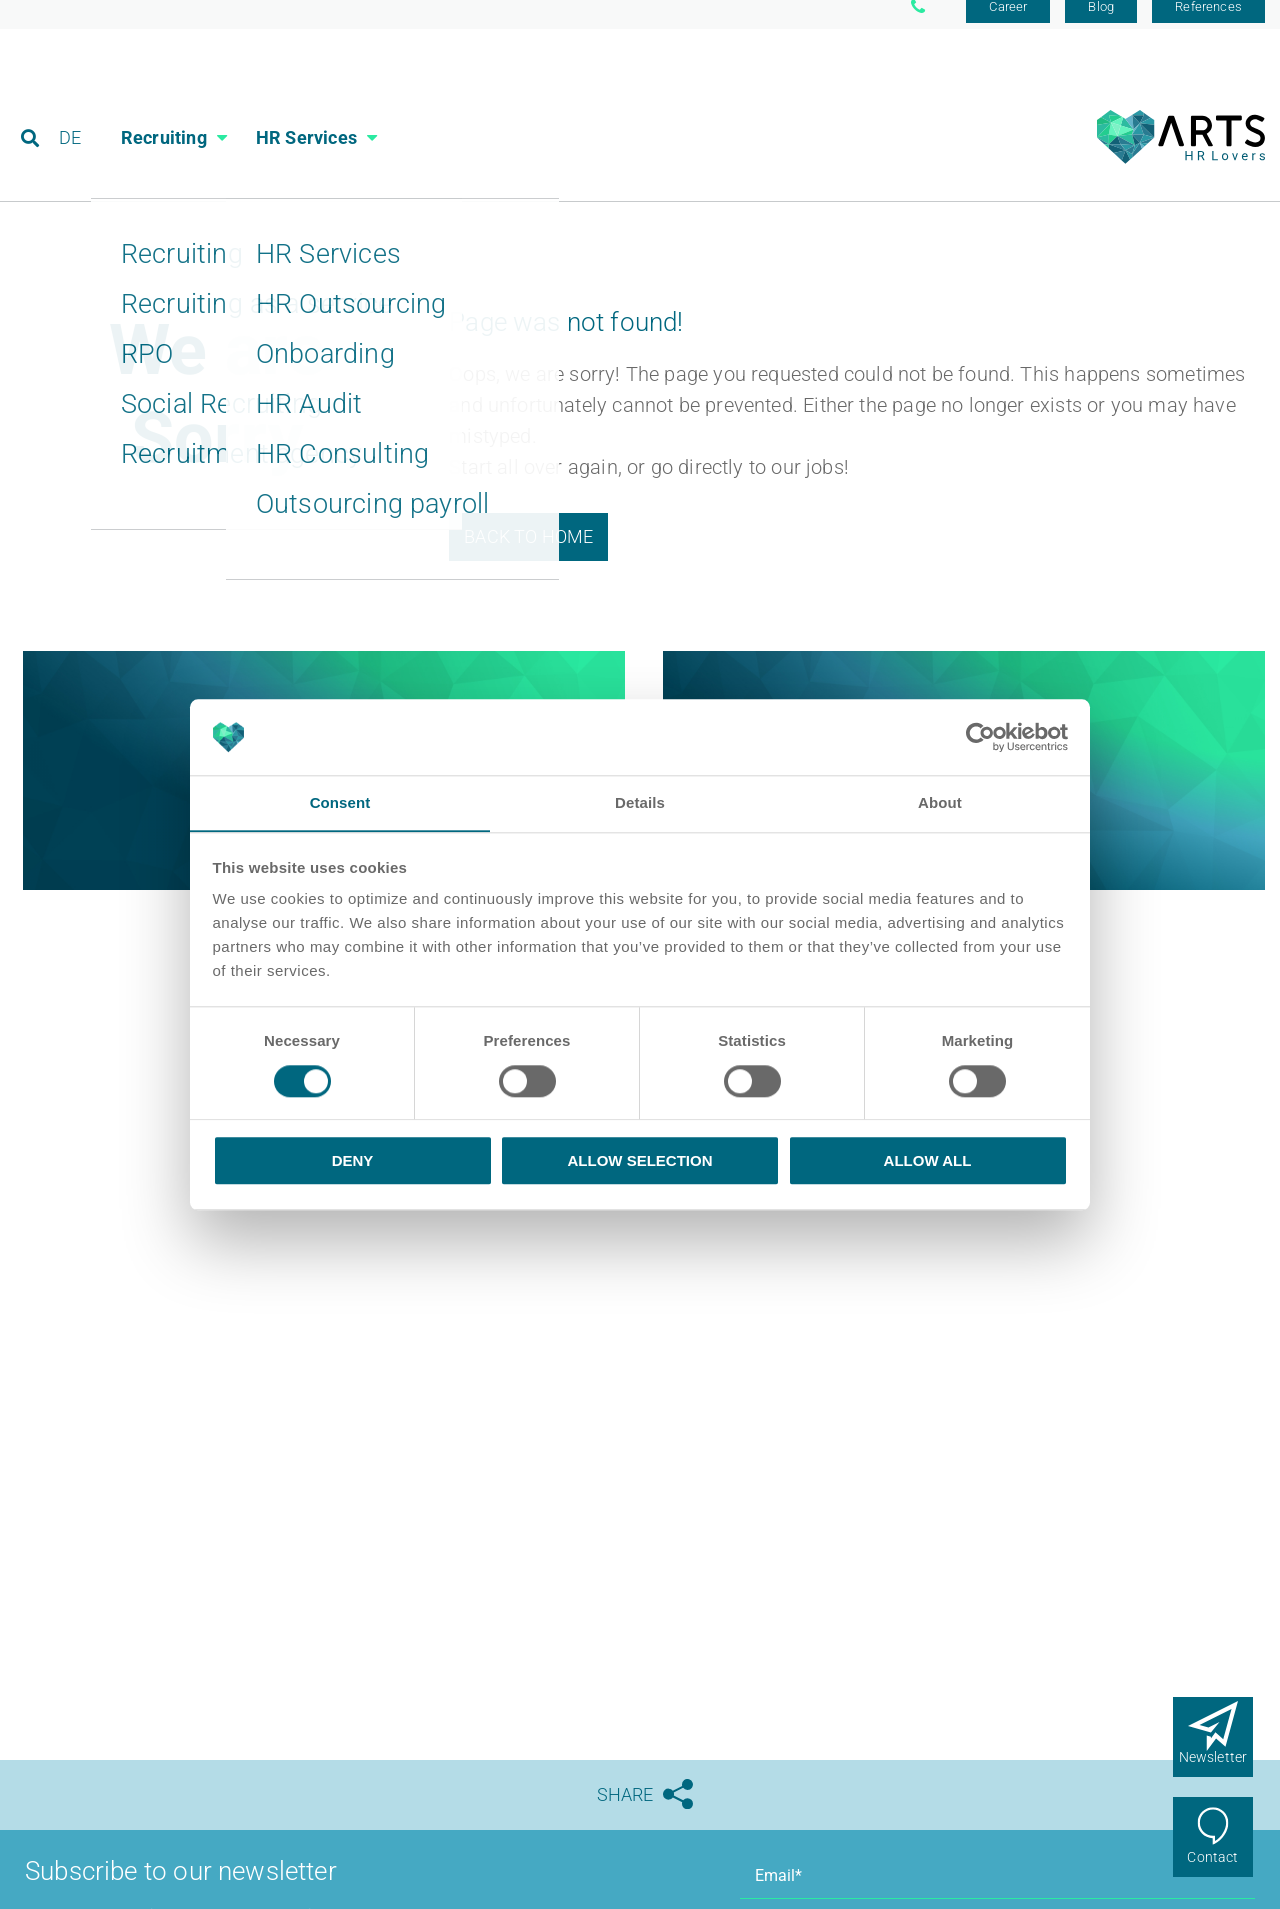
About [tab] (940, 802)
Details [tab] (640, 802)
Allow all (928, 1161)
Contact (1212, 1857)
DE (71, 104)
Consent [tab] (340, 802)
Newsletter (1213, 1757)
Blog (1101, 22)
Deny (353, 1161)
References (1208, 22)
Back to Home (528, 550)
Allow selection (640, 1161)
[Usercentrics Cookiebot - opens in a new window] (980, 737)
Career (1008, 22)
